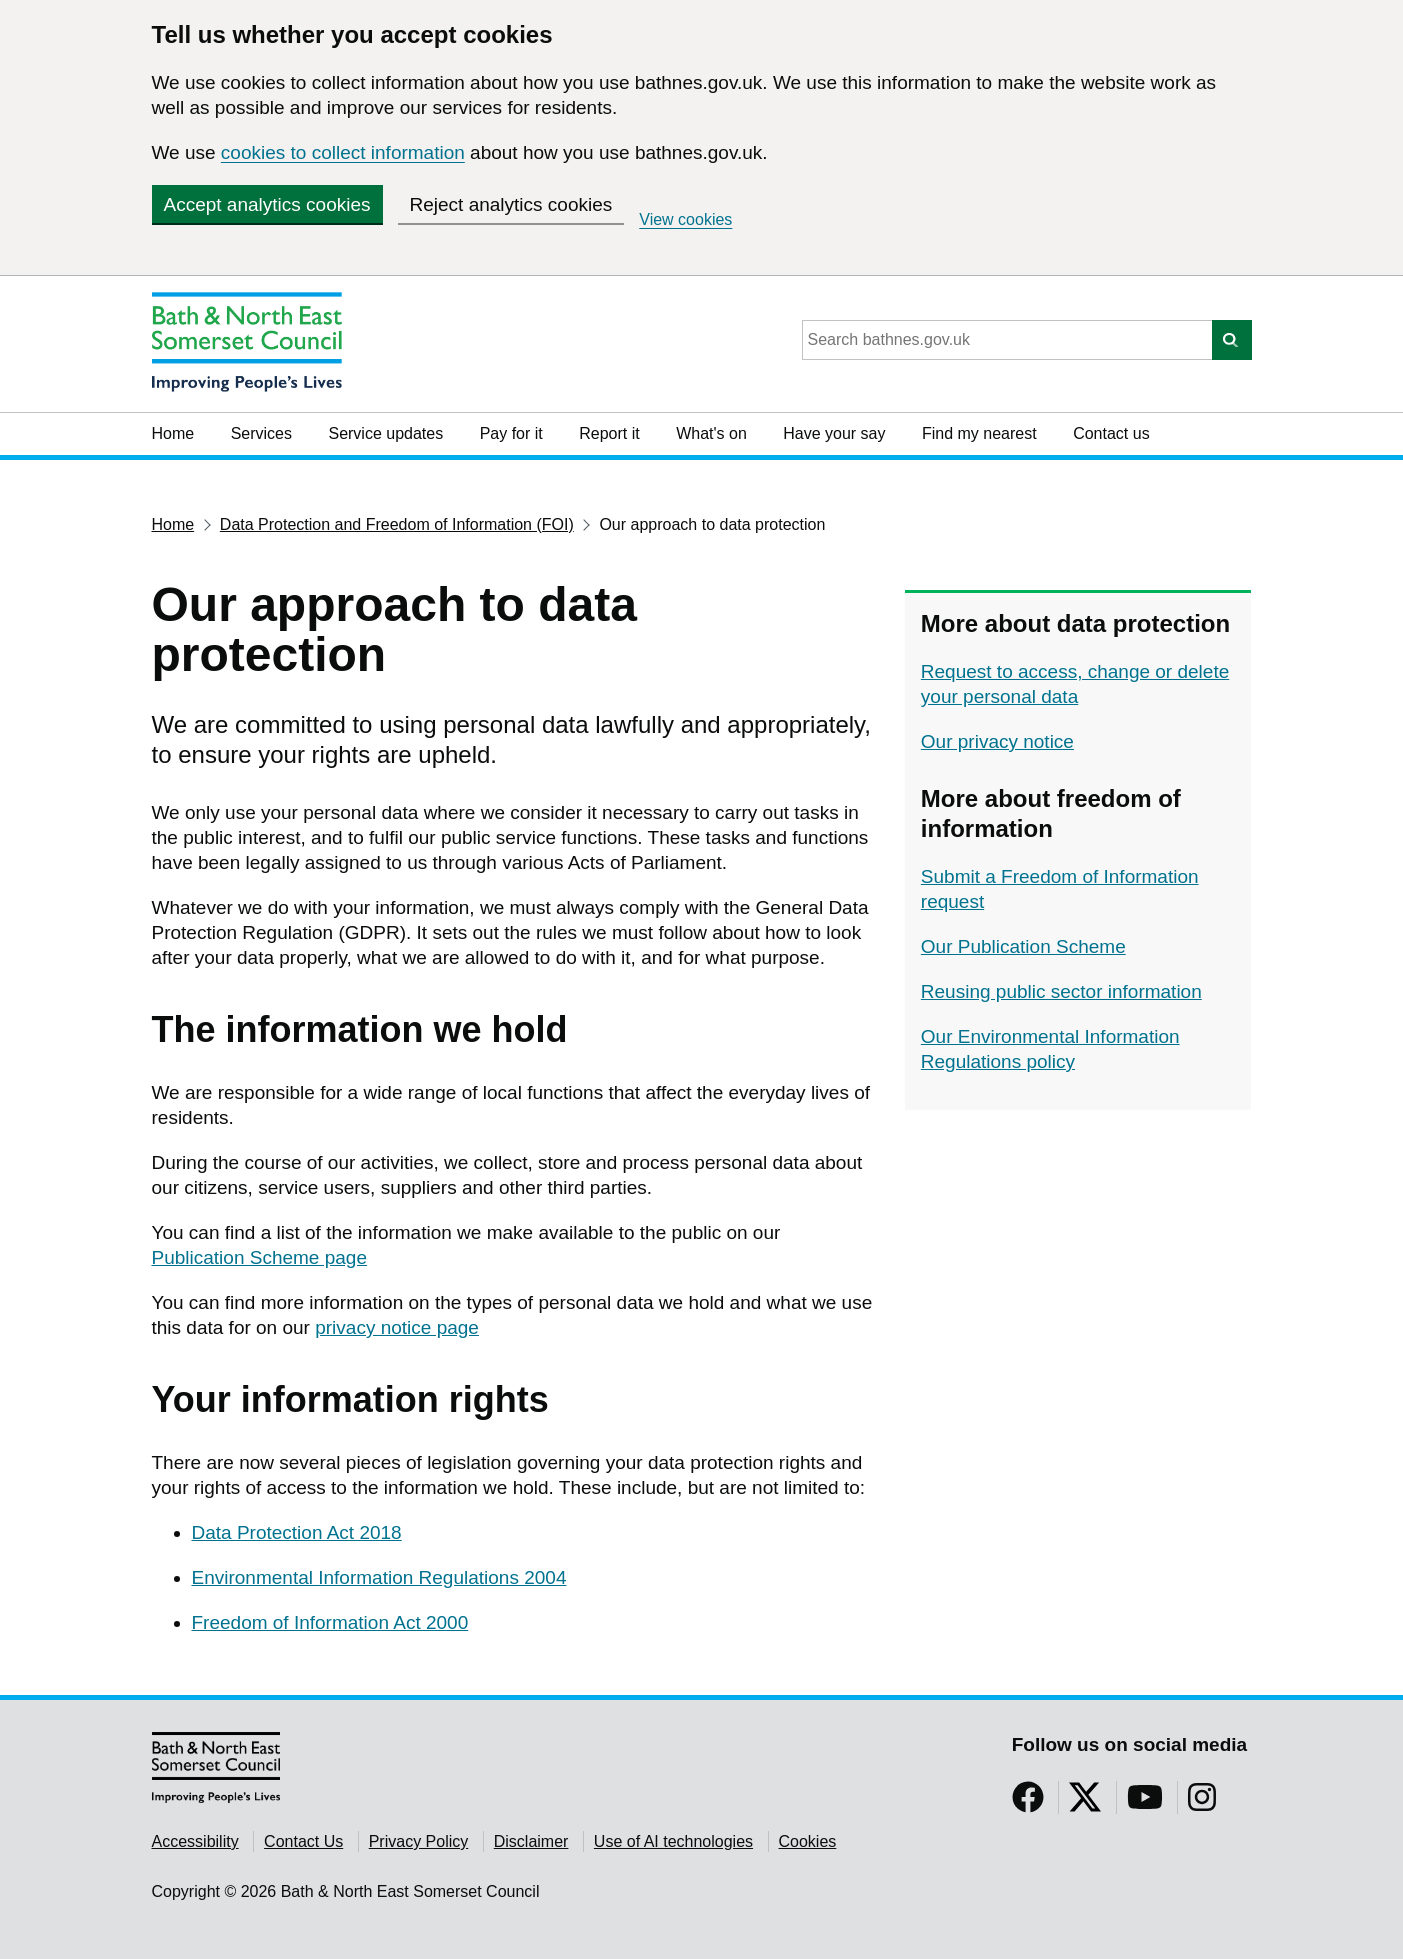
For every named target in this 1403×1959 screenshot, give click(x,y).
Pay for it (511, 433)
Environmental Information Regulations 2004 (379, 1577)
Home (173, 433)
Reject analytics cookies (511, 204)
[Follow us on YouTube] (1145, 1803)
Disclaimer (531, 1841)
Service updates (385, 433)
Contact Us (303, 1841)
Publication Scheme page (259, 1257)
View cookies (685, 219)
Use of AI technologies (673, 1841)
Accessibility (195, 1841)
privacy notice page (397, 1327)
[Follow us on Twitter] (1085, 1803)
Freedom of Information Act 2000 (330, 1622)
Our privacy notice (997, 741)
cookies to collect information (343, 152)
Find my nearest (979, 433)
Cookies (808, 1841)
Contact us (1111, 433)
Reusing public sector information (1061, 991)
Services (261, 433)
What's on (711, 433)
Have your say (834, 433)
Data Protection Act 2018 (297, 1532)
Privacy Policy (419, 1841)
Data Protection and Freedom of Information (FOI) (397, 524)
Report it (609, 433)
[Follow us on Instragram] (1202, 1803)
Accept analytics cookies (267, 204)
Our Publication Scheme (1023, 946)
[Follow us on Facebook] (1028, 1803)
